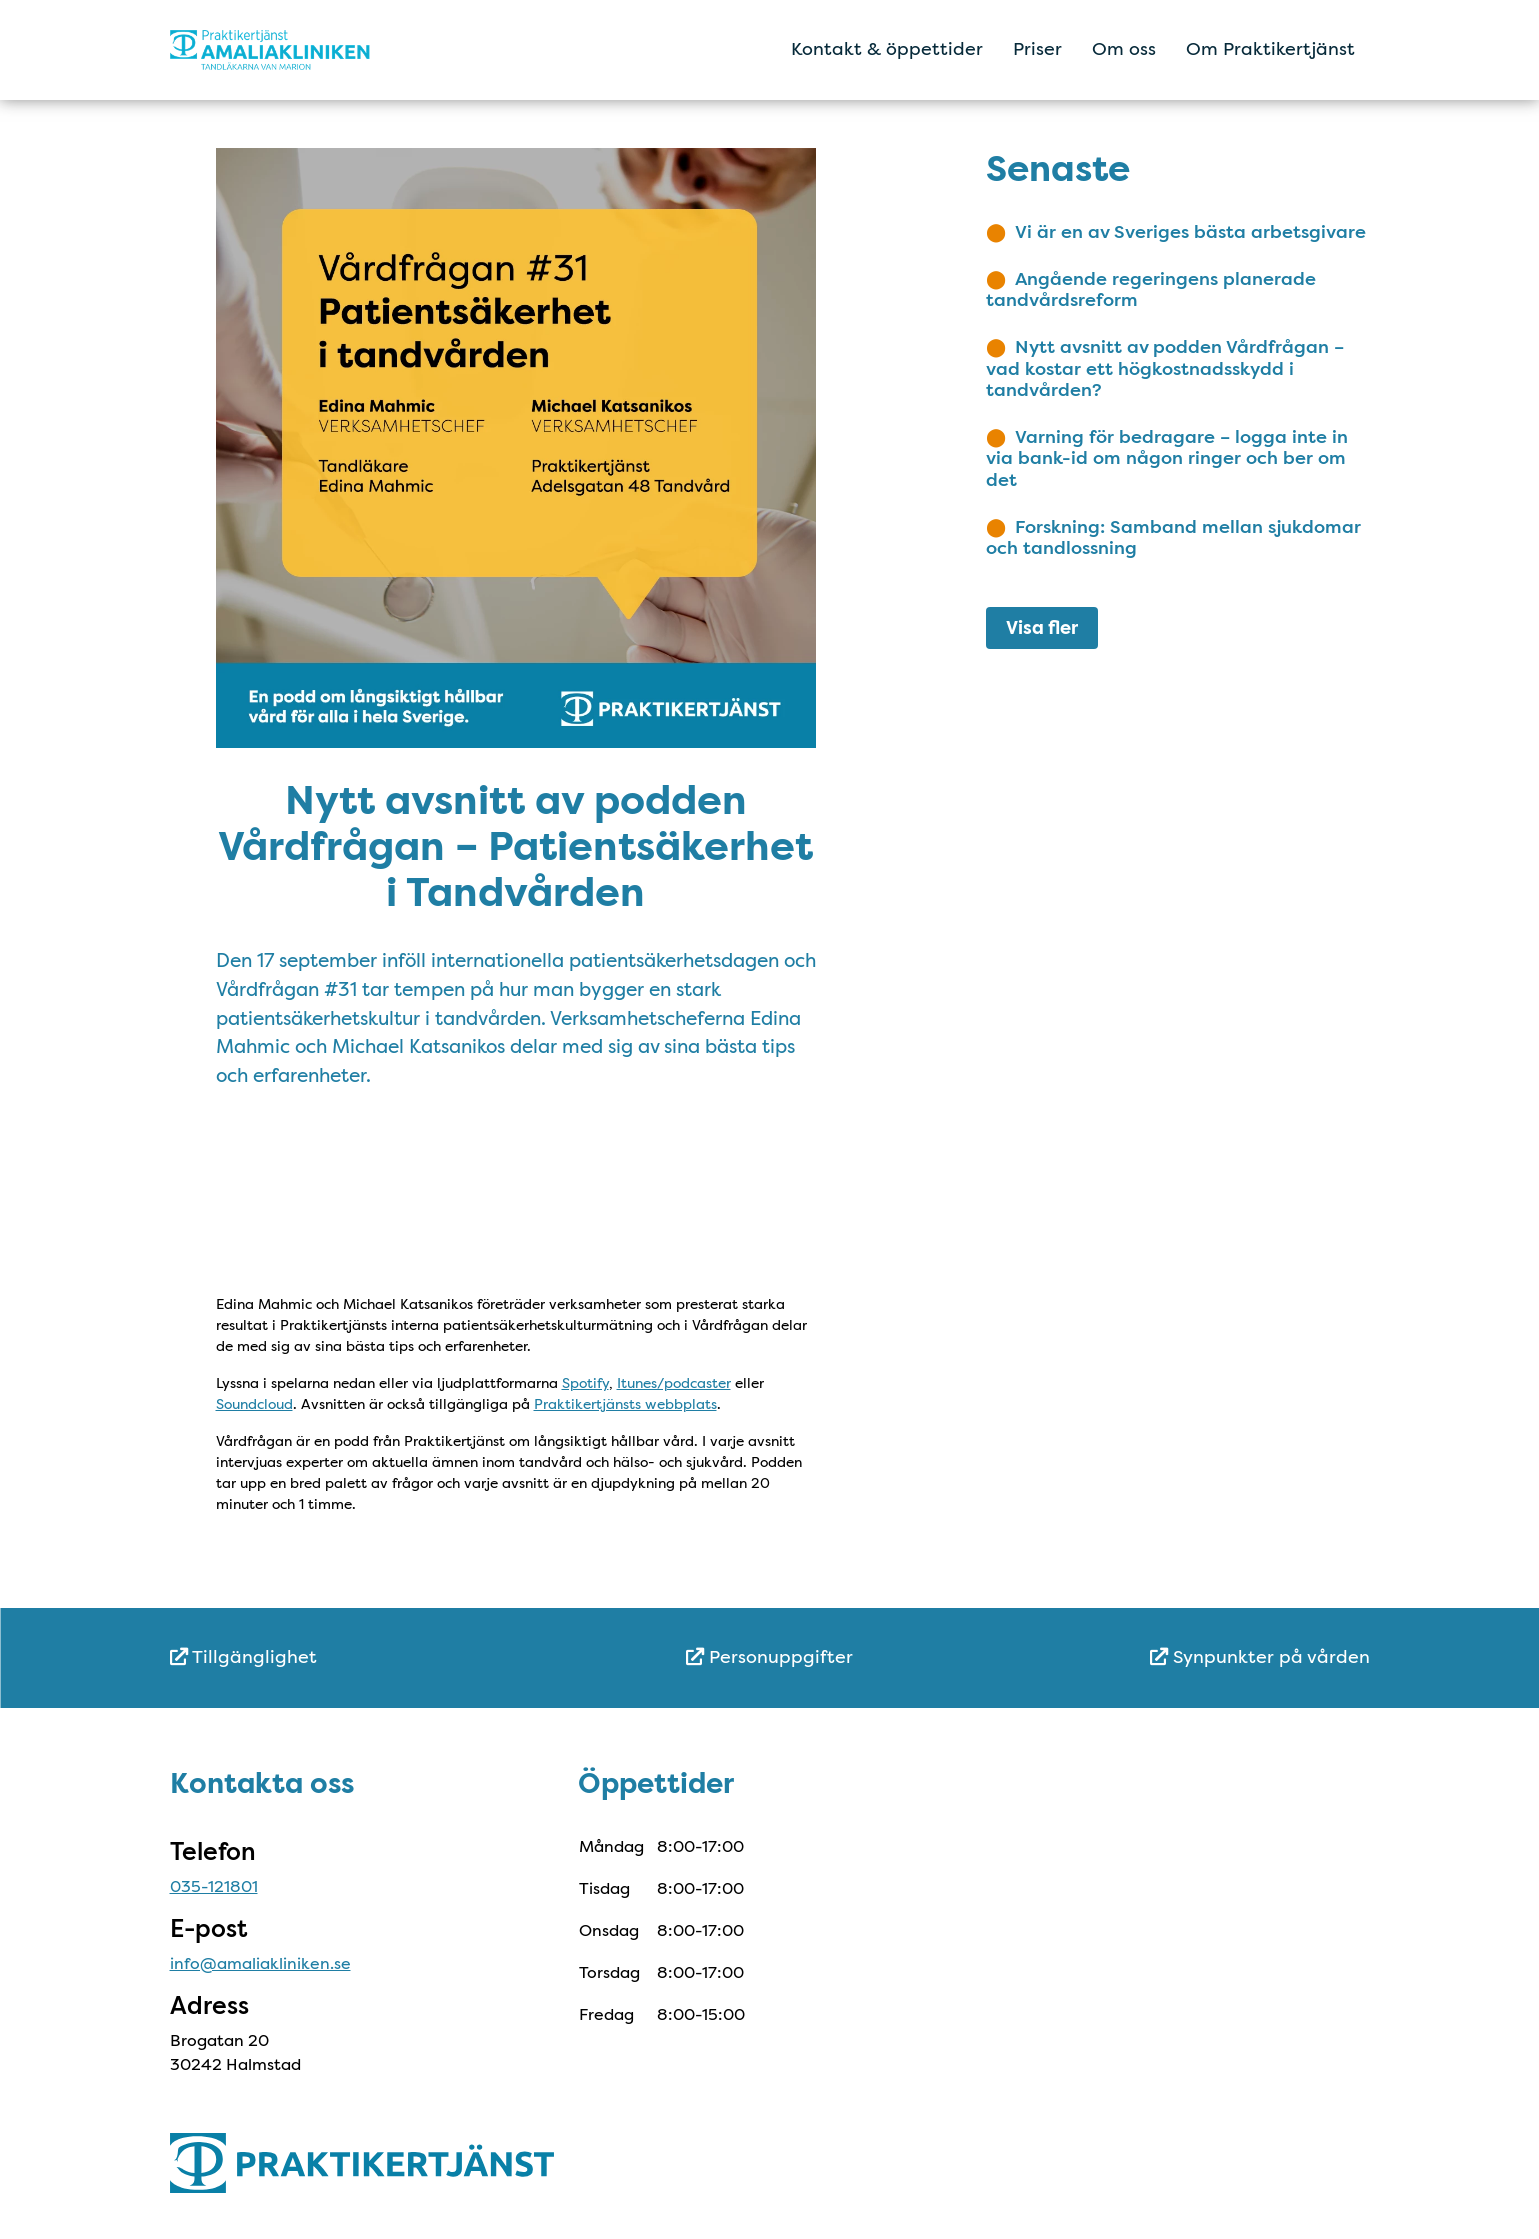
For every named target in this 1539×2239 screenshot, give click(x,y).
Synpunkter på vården (1260, 1657)
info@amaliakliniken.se (260, 1963)
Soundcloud (254, 1404)
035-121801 (214, 1886)
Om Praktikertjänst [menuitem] (1270, 49)
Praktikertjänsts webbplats (625, 1404)
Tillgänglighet (243, 1657)
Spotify (585, 1383)
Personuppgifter (769, 1657)
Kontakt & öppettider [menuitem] (887, 49)
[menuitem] (370, 1657)
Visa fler (1042, 628)
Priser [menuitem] (1037, 49)
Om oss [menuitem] (1124, 49)
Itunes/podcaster (674, 1383)
